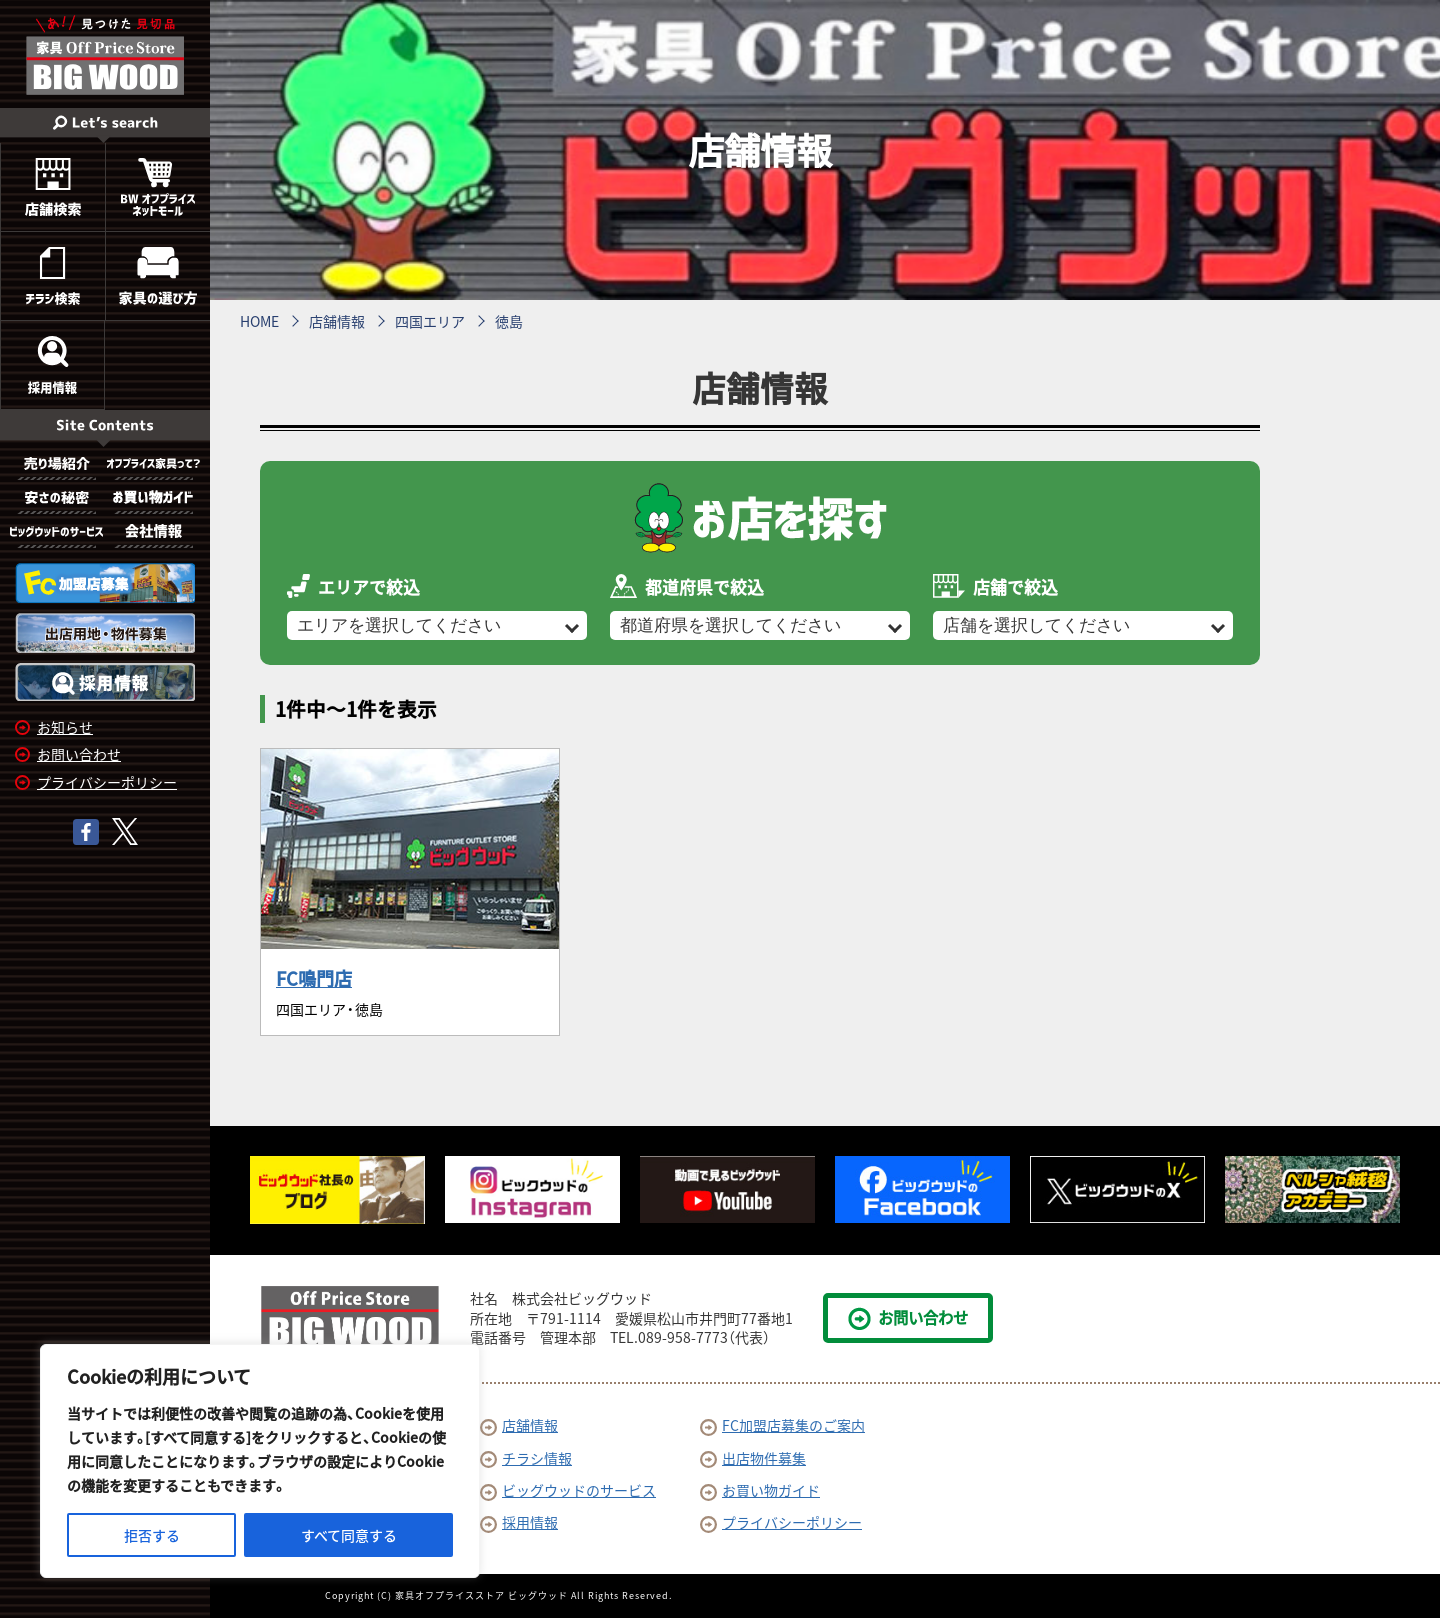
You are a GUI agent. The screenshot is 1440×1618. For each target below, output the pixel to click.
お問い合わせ (79, 754)
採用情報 (519, 1522)
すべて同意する (349, 1535)
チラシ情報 (526, 1458)
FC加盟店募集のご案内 (782, 1425)
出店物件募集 (753, 1458)
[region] (260, 1461)
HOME (259, 321)
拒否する (152, 1535)
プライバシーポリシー (107, 782)
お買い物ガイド (760, 1490)
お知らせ (65, 727)
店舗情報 (337, 321)
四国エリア (430, 321)
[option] (337, 1190)
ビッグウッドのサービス (568, 1490)
